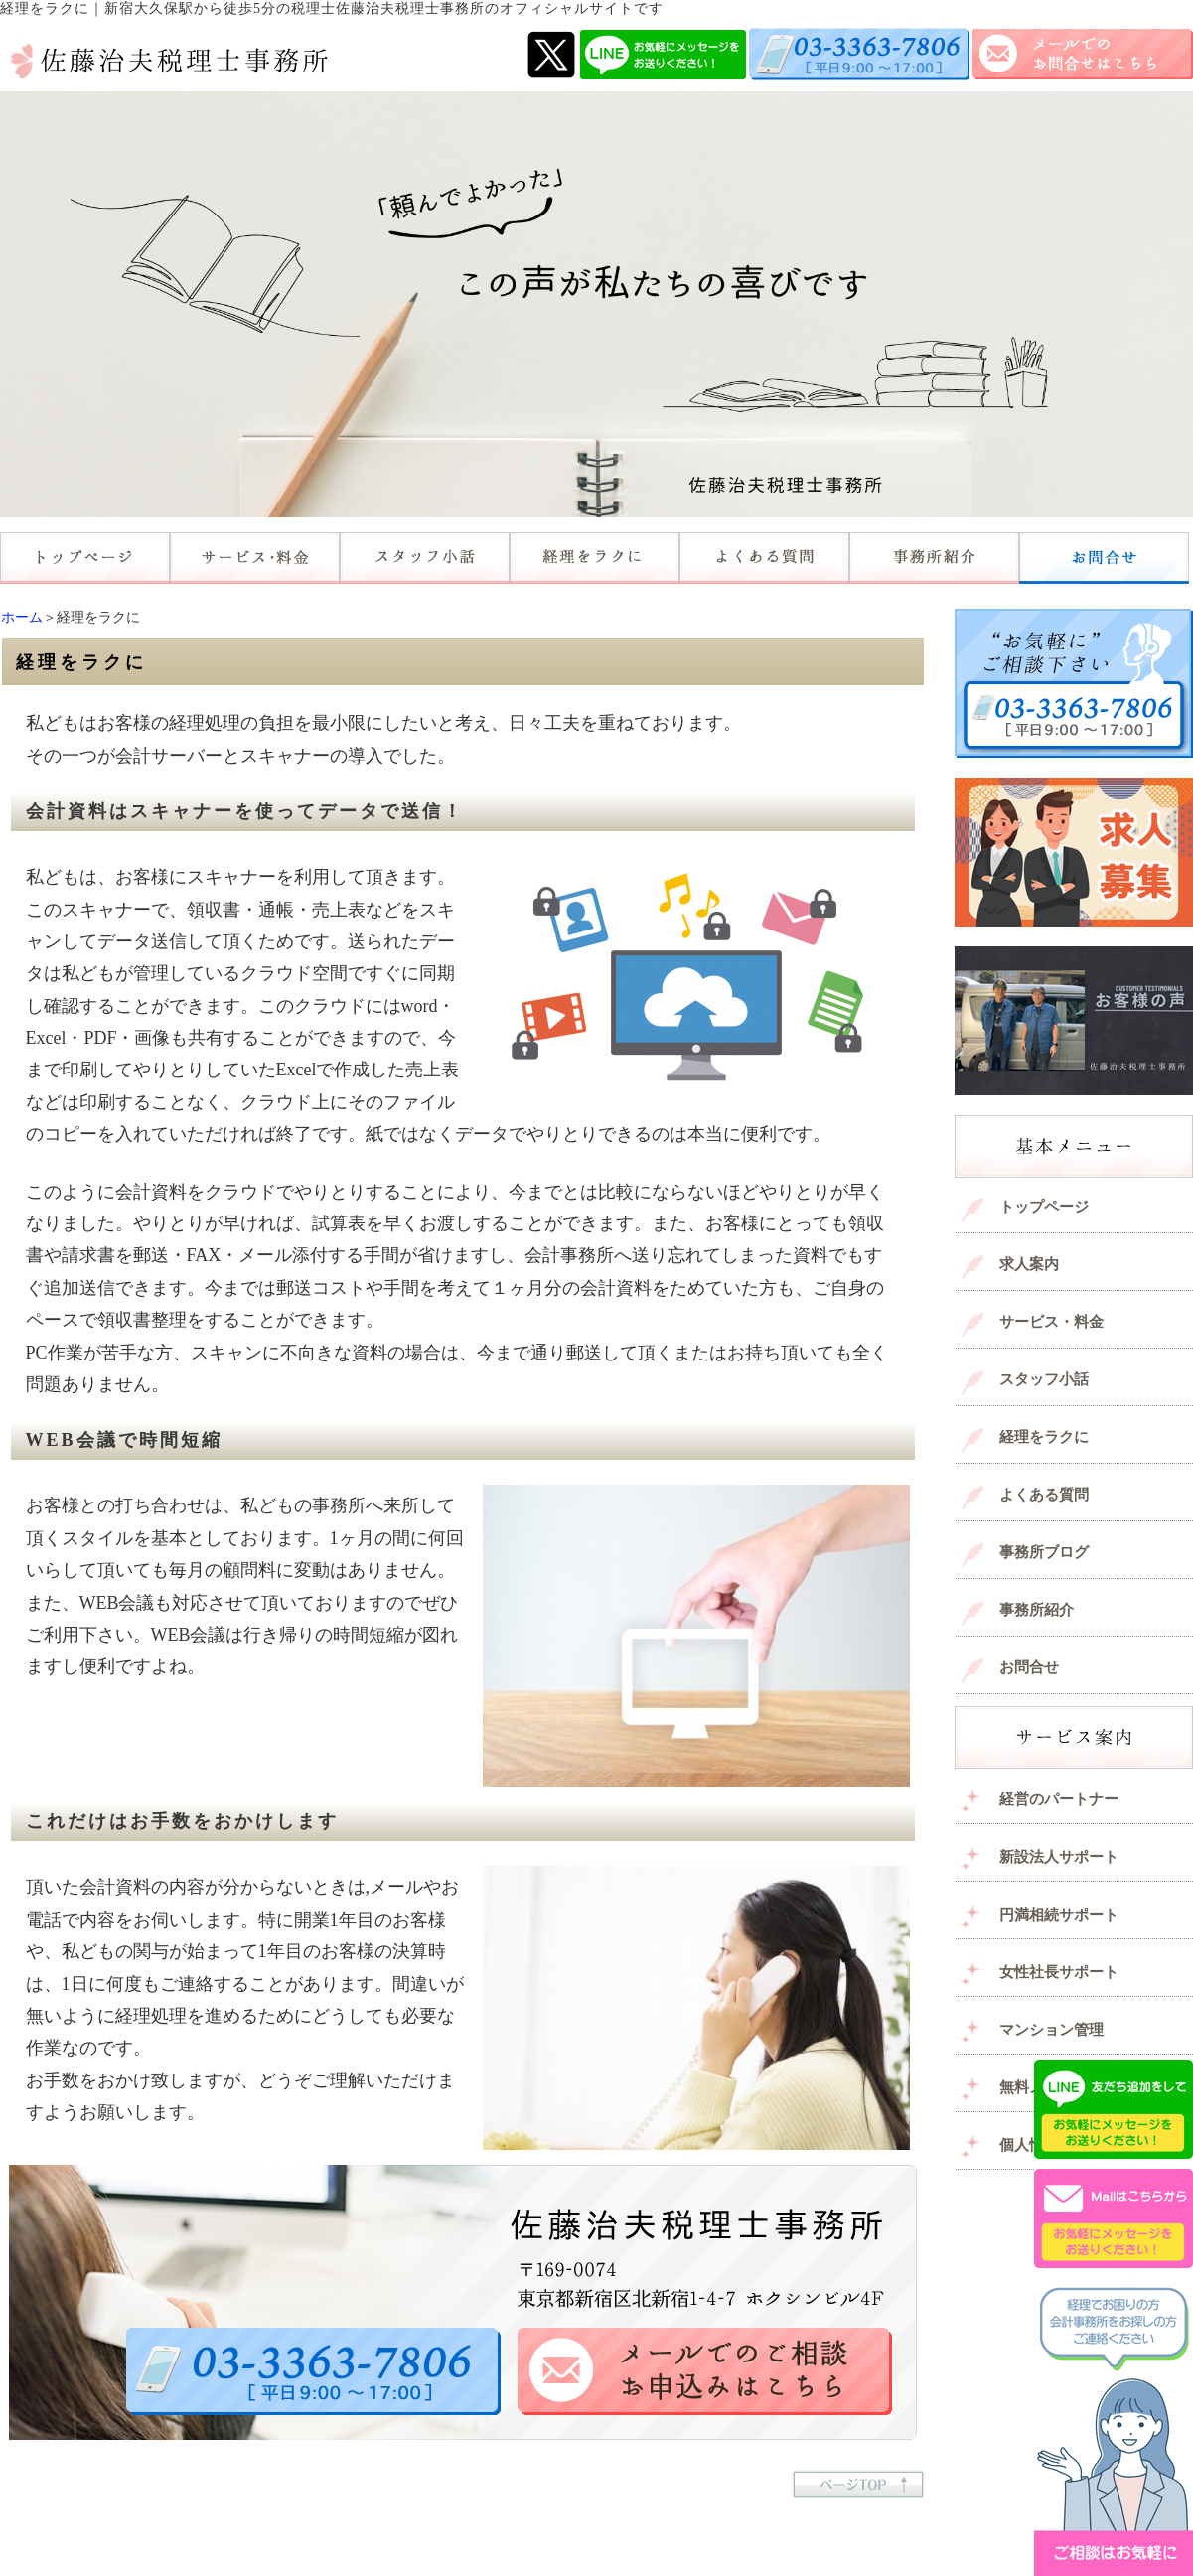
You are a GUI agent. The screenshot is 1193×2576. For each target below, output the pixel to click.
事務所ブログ (1044, 1552)
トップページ (1044, 1207)
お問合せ (1029, 1667)
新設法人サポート (1058, 1857)
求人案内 (1029, 1264)
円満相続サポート (1058, 1915)
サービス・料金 (1051, 1322)
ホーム (22, 617)
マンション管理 (1051, 2030)
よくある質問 (1044, 1495)
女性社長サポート (1058, 1972)
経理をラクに (1044, 1437)
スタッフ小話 (1044, 1379)
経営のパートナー (1058, 1799)
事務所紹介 (1036, 1610)
